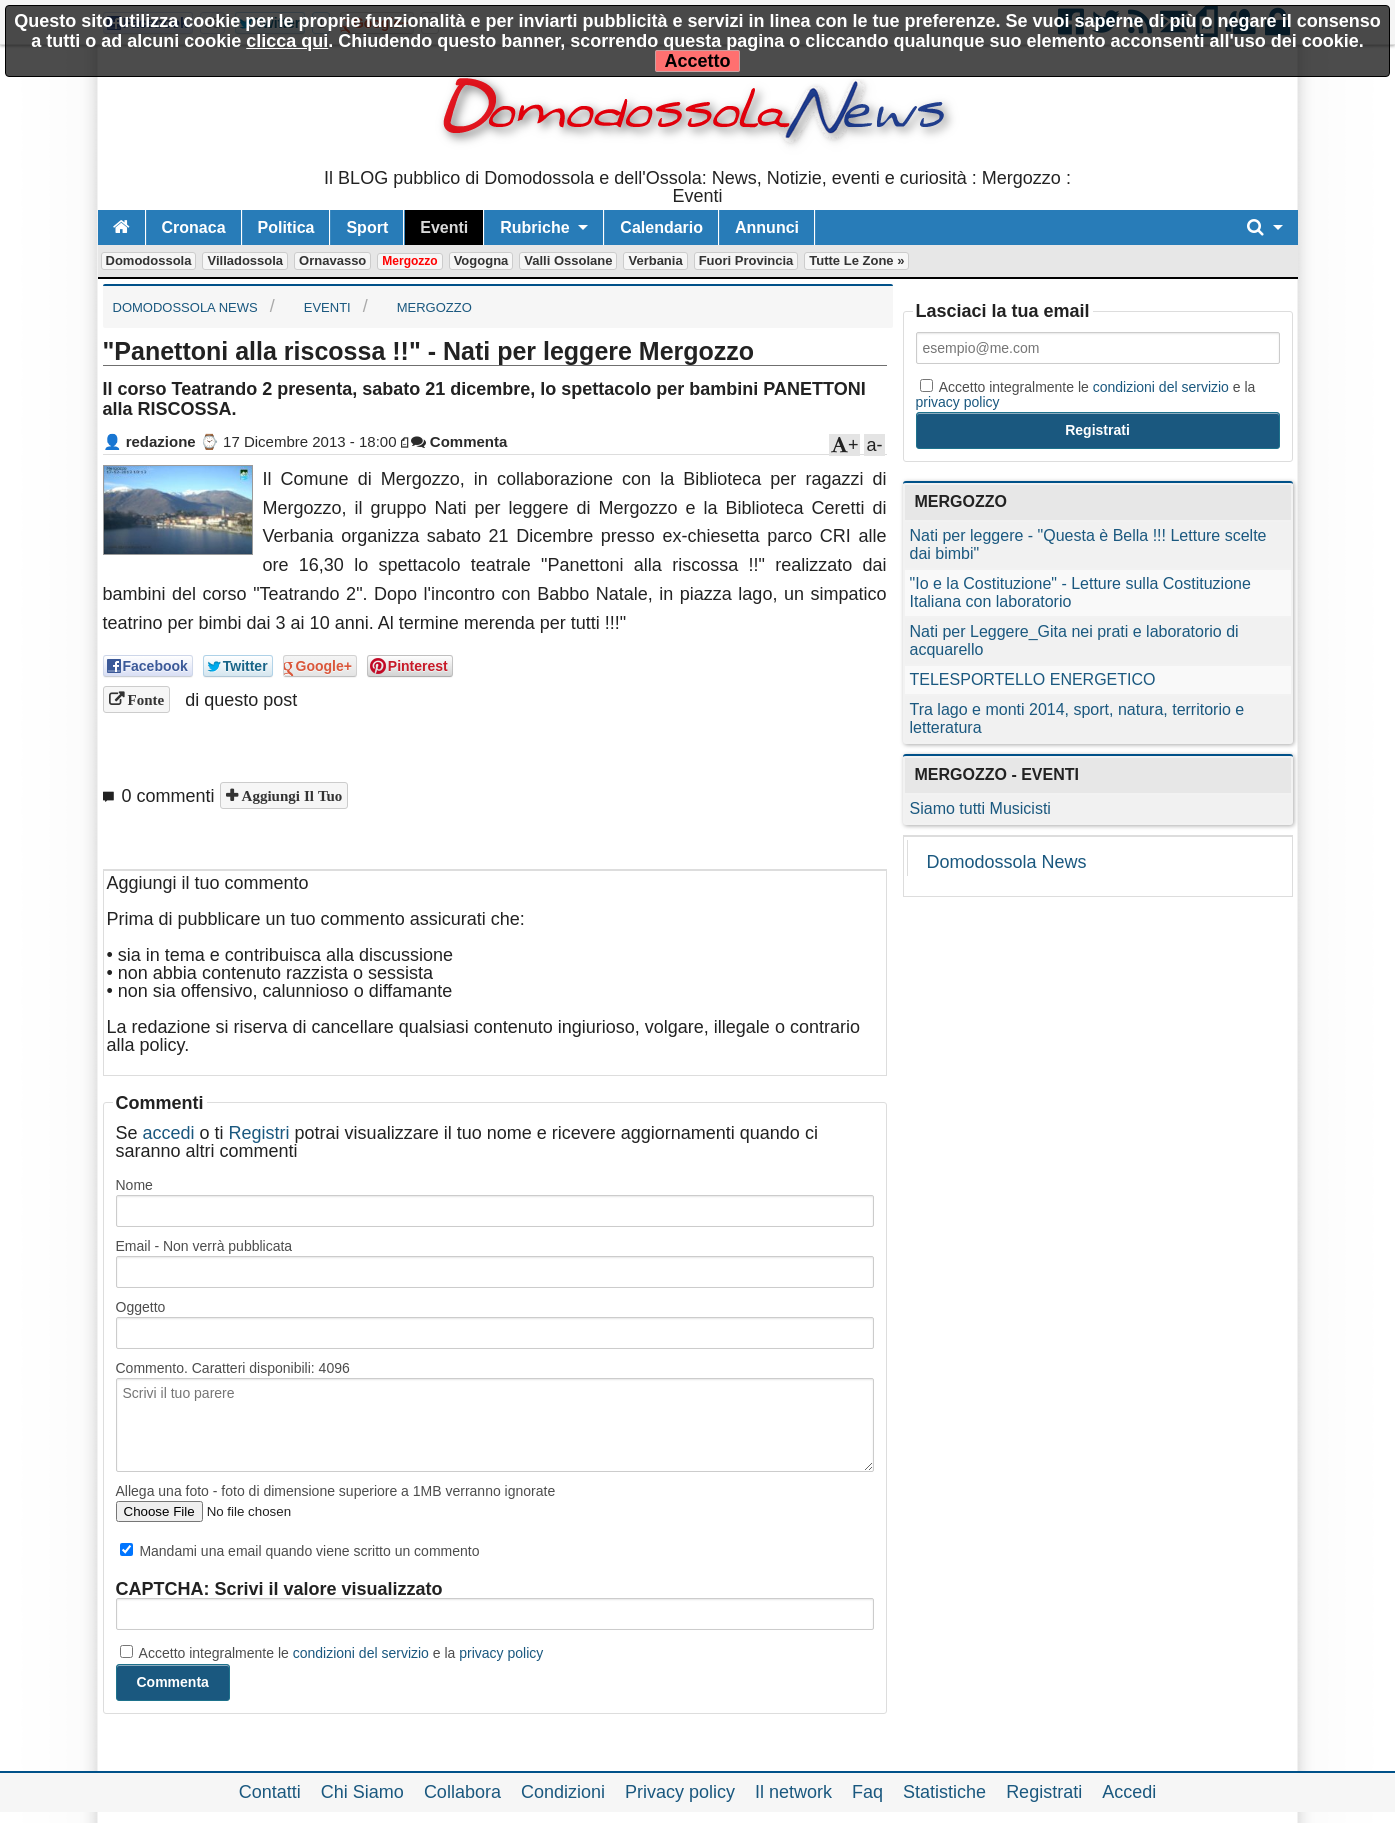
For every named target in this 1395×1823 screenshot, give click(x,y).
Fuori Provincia (746, 260)
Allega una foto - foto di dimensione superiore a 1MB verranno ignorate (336, 1491)
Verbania (655, 260)
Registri (259, 1133)
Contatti (270, 1792)
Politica (286, 227)
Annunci (767, 227)
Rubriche (534, 227)
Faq (867, 1792)
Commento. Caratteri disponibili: (233, 1368)
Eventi (444, 227)
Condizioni (563, 1792)
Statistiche (944, 1792)
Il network (793, 1792)
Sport (367, 227)
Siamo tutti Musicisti (980, 808)
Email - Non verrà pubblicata (204, 1246)
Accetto (697, 61)
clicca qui (287, 41)
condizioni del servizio (361, 1653)
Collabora (462, 1792)
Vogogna (481, 260)
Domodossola (149, 260)
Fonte (144, 699)
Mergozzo (409, 261)
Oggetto (141, 1307)
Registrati (1044, 1792)
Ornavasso (332, 260)
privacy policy (501, 1653)
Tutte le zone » (856, 260)
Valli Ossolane (568, 260)
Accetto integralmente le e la (332, 1653)
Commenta (459, 441)
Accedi (1129, 1792)
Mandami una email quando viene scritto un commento (300, 1551)
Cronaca (194, 227)
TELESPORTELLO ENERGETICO (1033, 679)
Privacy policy (680, 1792)
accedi (169, 1133)
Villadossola (245, 260)
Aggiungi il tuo (290, 795)
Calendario (661, 227)
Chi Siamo (362, 1792)
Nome (134, 1185)
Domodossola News (1007, 862)
